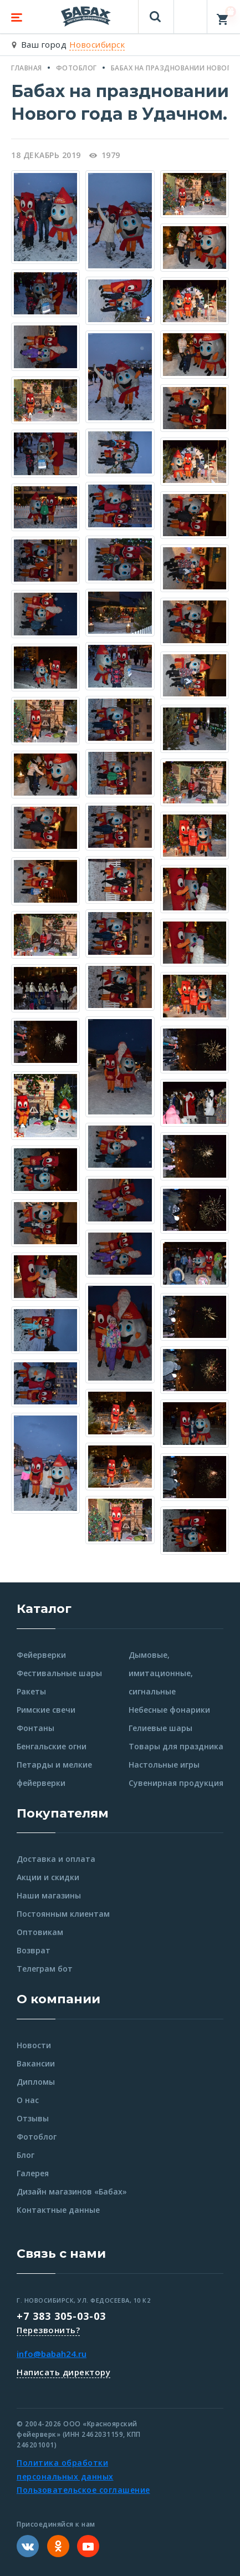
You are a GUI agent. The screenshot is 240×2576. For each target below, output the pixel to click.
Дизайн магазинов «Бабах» (72, 2191)
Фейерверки (41, 1655)
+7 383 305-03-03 (61, 2316)
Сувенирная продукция (176, 1783)
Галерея (33, 2173)
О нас (28, 2100)
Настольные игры (164, 1764)
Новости (34, 2045)
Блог (25, 2155)
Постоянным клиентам (63, 1913)
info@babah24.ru (51, 2353)
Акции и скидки (48, 1877)
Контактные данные (58, 2210)
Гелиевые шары (160, 1728)
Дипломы (36, 2081)
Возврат (33, 1950)
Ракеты (31, 1691)
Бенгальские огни (51, 1746)
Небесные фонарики (169, 1709)
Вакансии (36, 2063)
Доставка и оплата (56, 1859)
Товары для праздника (176, 1746)
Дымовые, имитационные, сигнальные (161, 1673)
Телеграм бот (45, 1968)
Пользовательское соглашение (83, 2490)
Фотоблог (37, 2136)
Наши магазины (49, 1895)
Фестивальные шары (59, 1673)
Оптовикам (40, 1932)
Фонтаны (35, 1728)
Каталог (44, 1608)
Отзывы (33, 2118)
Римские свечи (46, 1709)
